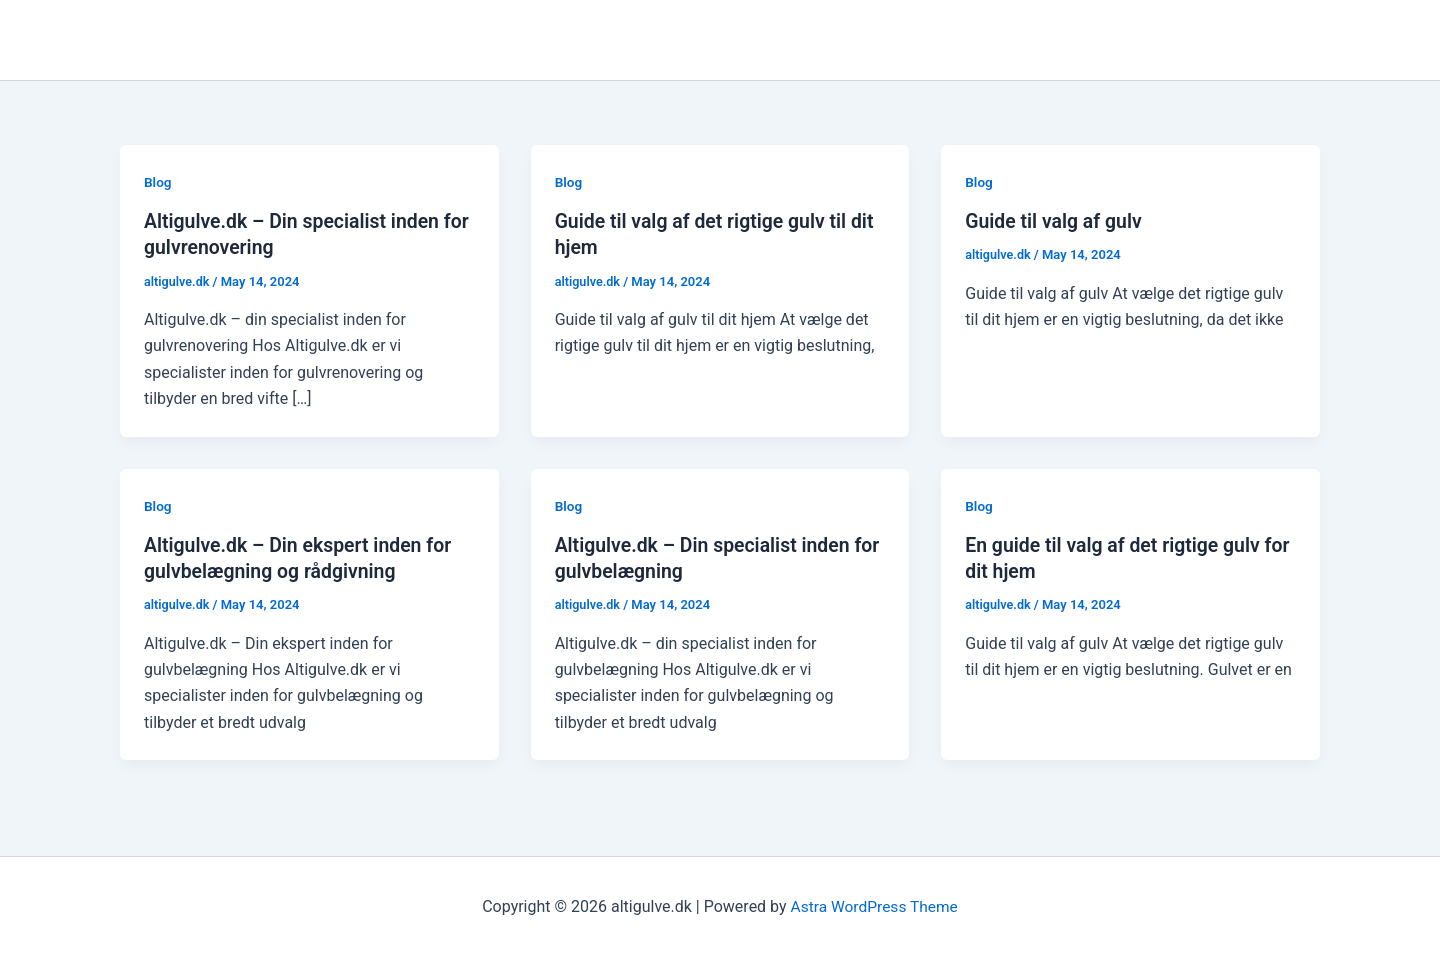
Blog (158, 182)
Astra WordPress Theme (874, 905)
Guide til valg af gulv (1056, 221)
